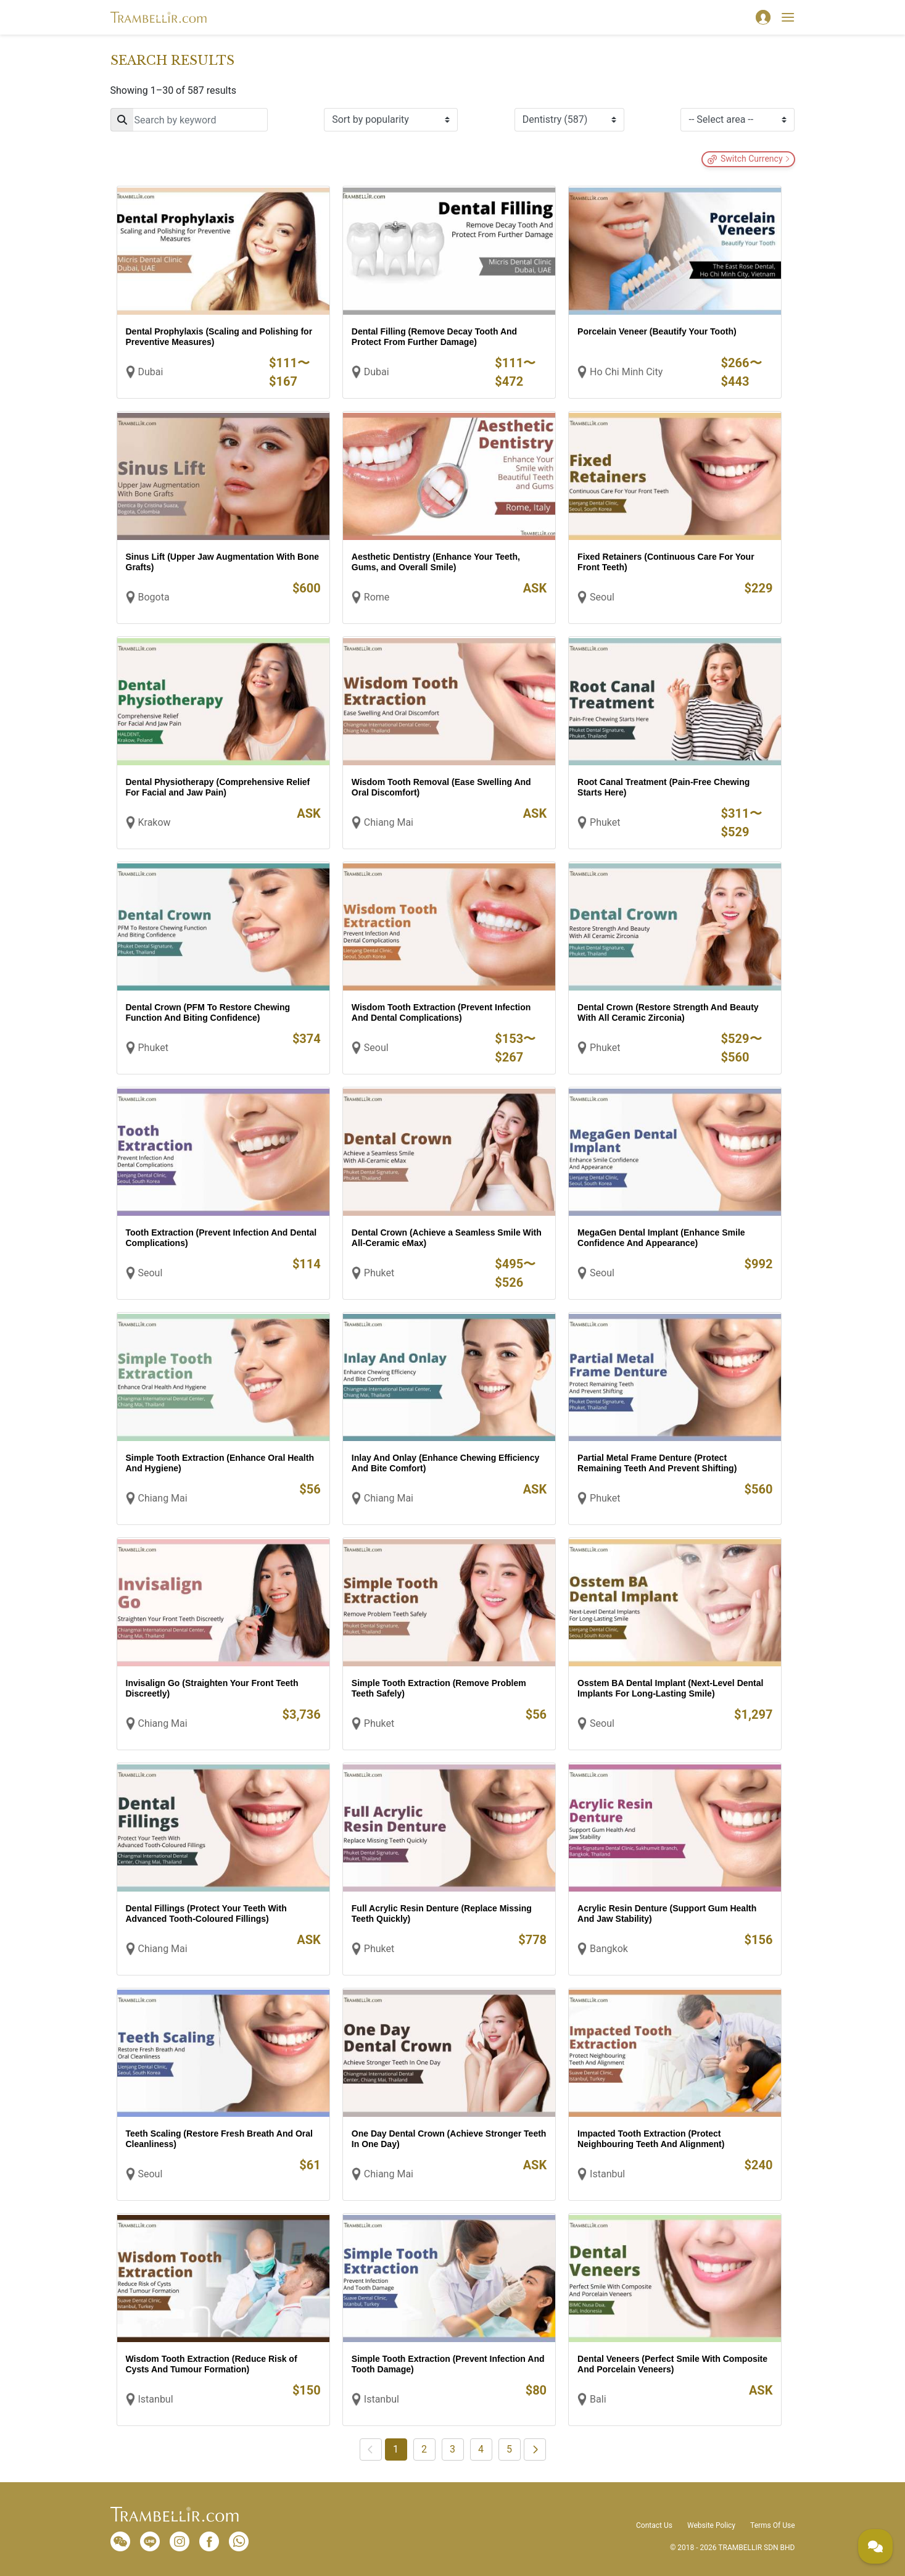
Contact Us (654, 2525)
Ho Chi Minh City (626, 372)
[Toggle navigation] (787, 17)
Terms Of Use (772, 2525)
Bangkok (609, 1949)
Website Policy (711, 2525)
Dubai (150, 372)
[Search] (189, 119)
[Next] (535, 2449)
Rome (377, 597)
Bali (598, 2399)
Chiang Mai (388, 822)
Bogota (154, 597)
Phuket (605, 822)
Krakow (154, 822)
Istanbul (607, 2174)
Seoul (602, 597)
